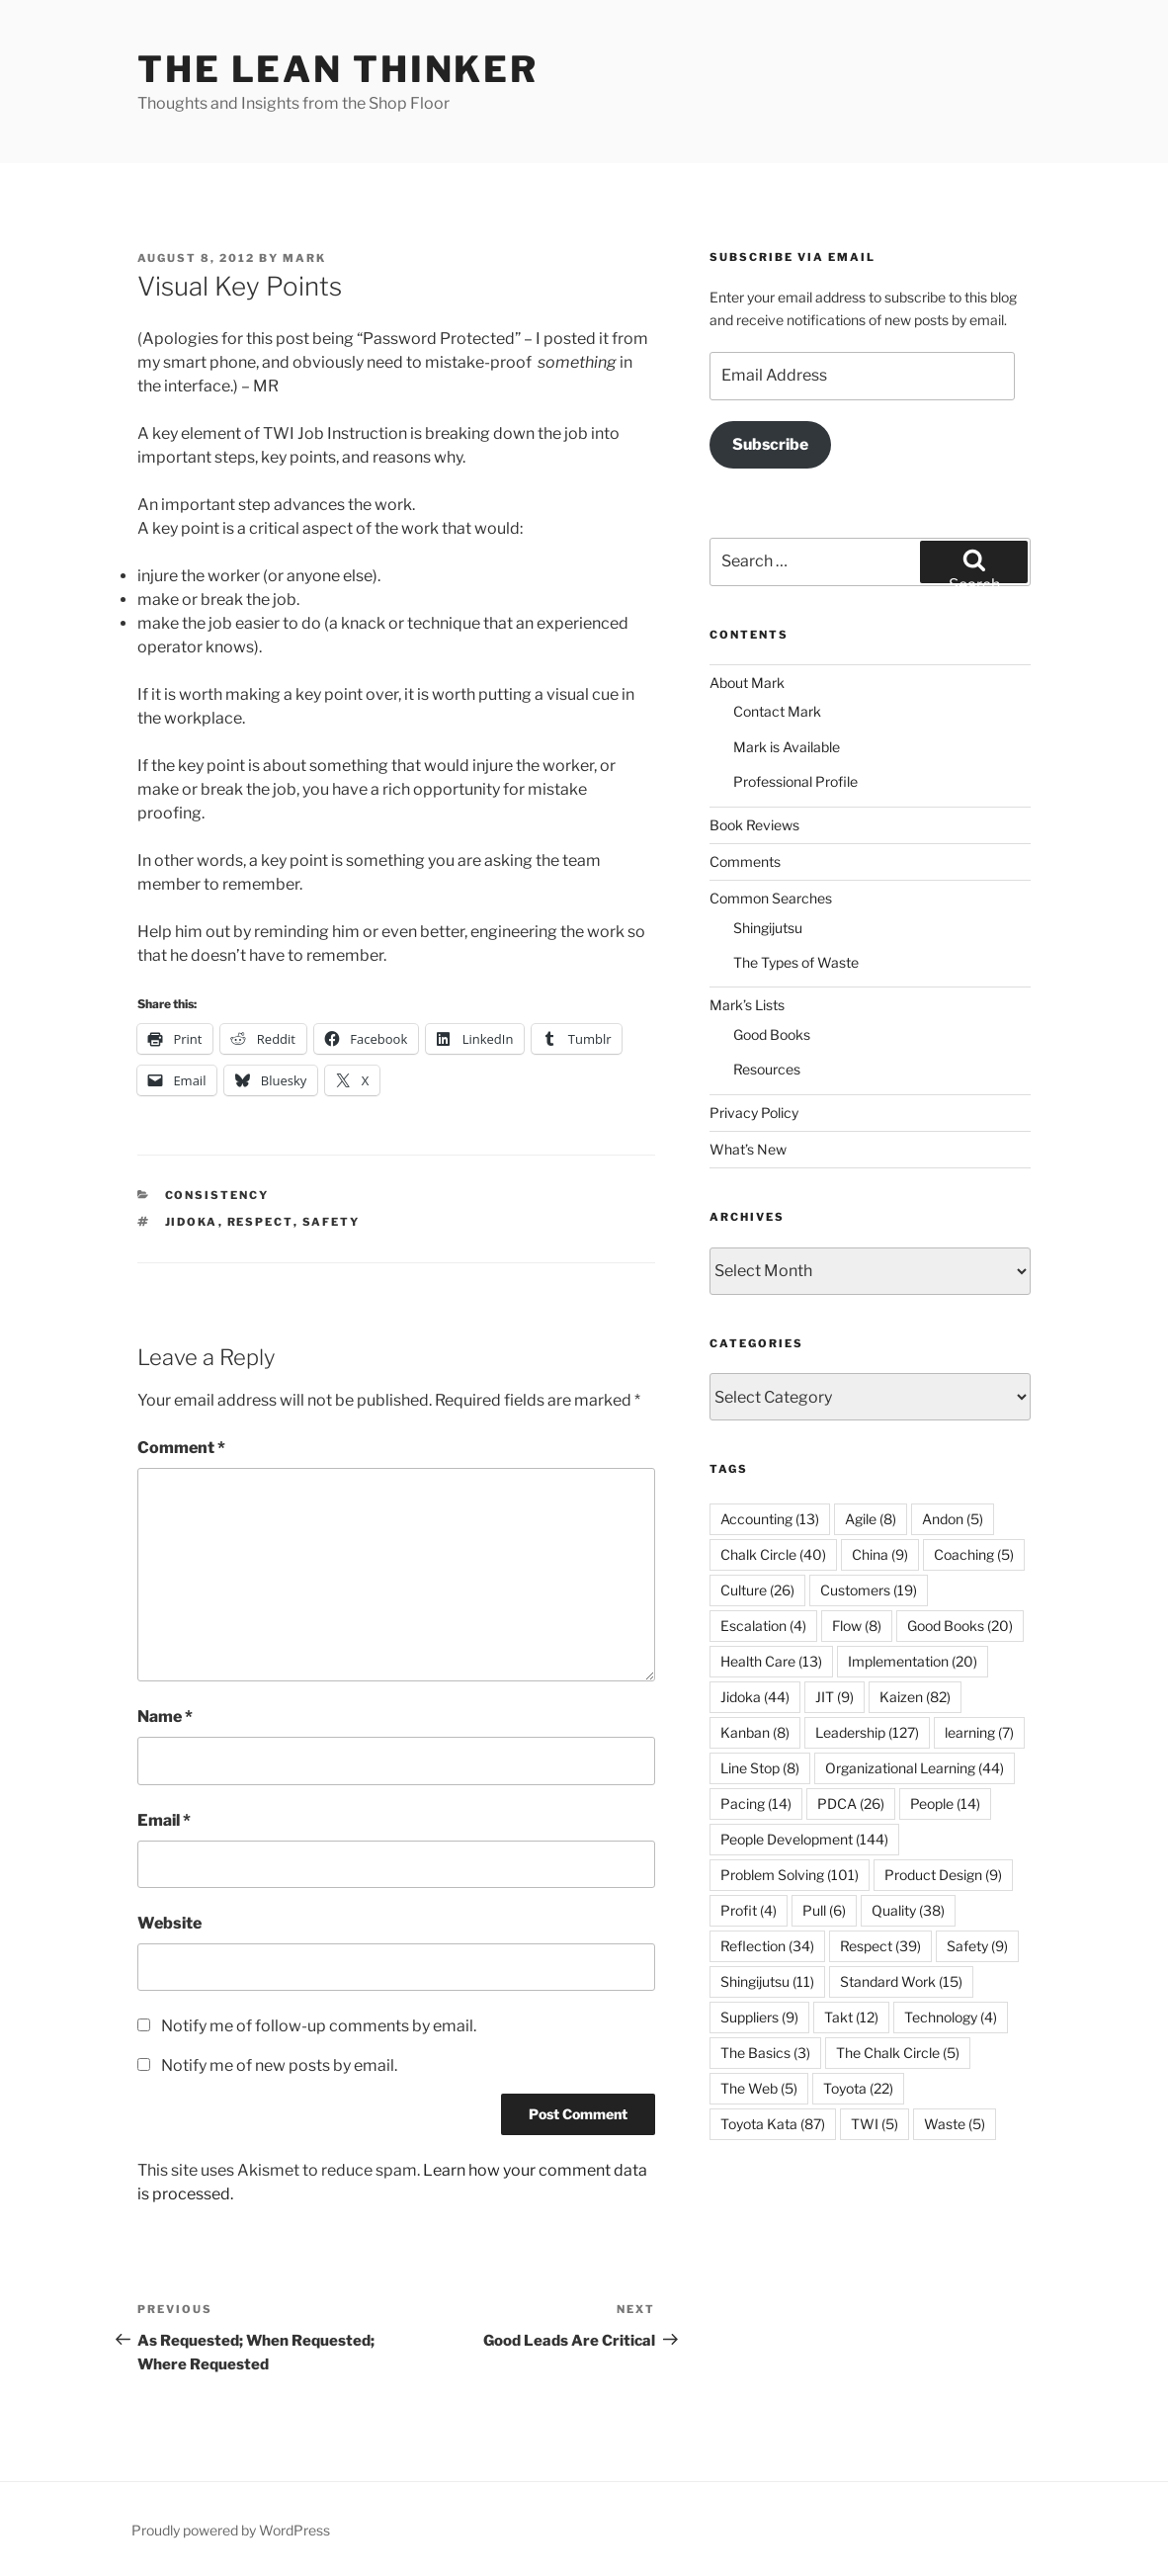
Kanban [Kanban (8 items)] (755, 1732)
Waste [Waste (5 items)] (954, 2123)
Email (164, 1820)
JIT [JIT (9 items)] (834, 1696)
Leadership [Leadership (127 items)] (867, 1732)
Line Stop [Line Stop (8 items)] (759, 1768)
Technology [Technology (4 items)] (950, 2017)
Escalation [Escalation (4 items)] (763, 1625)
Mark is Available (786, 746)
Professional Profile (795, 781)
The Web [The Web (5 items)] (758, 2088)
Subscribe (770, 444)
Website (169, 1923)
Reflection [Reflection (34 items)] (767, 1945)
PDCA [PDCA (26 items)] (850, 1803)
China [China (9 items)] (880, 1554)
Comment (181, 1447)
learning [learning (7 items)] (979, 1732)
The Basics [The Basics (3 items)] (765, 2052)
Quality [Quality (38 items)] (908, 1910)
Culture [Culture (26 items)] (757, 1590)
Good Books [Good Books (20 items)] (960, 1625)
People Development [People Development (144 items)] (804, 1839)
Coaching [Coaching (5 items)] (974, 1554)
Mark (304, 258)
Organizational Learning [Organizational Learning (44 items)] (914, 1768)
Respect (260, 1222)
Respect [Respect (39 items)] (880, 1945)
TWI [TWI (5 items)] (874, 2123)
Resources (766, 1069)
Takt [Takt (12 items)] (851, 2017)
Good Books (771, 1034)
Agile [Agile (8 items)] (870, 1518)
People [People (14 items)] (945, 1803)
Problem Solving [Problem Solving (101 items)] (789, 1874)
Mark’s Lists (747, 1004)
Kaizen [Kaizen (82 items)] (915, 1696)
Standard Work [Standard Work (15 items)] (901, 1981)
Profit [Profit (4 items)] (748, 1910)
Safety (331, 1222)
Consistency (217, 1195)
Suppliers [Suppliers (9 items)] (759, 2017)
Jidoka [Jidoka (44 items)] (755, 1696)
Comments (745, 861)
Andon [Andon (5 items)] (952, 1518)
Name (165, 1716)
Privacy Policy (753, 1112)
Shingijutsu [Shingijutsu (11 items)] (767, 1981)
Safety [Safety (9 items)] (977, 1945)
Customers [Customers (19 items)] (868, 1590)
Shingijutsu (767, 927)
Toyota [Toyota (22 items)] (858, 2088)
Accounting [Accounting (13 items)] (769, 1518)
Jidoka (191, 1222)
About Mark (747, 682)
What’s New (748, 1149)
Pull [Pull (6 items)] (824, 1910)
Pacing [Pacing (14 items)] (756, 1803)
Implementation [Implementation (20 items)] (912, 1661)
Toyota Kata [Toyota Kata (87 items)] (772, 2123)
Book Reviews (754, 824)
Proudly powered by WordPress (230, 2530)
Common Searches (770, 898)
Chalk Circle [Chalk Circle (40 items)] (773, 1554)
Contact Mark (777, 711)
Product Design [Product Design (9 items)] (943, 1874)
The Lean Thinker (338, 69)
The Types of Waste (796, 962)
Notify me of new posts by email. (279, 2065)
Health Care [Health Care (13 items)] (771, 1661)
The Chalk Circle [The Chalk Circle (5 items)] (897, 2052)
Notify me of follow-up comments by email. (318, 2026)
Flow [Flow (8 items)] (856, 1625)
